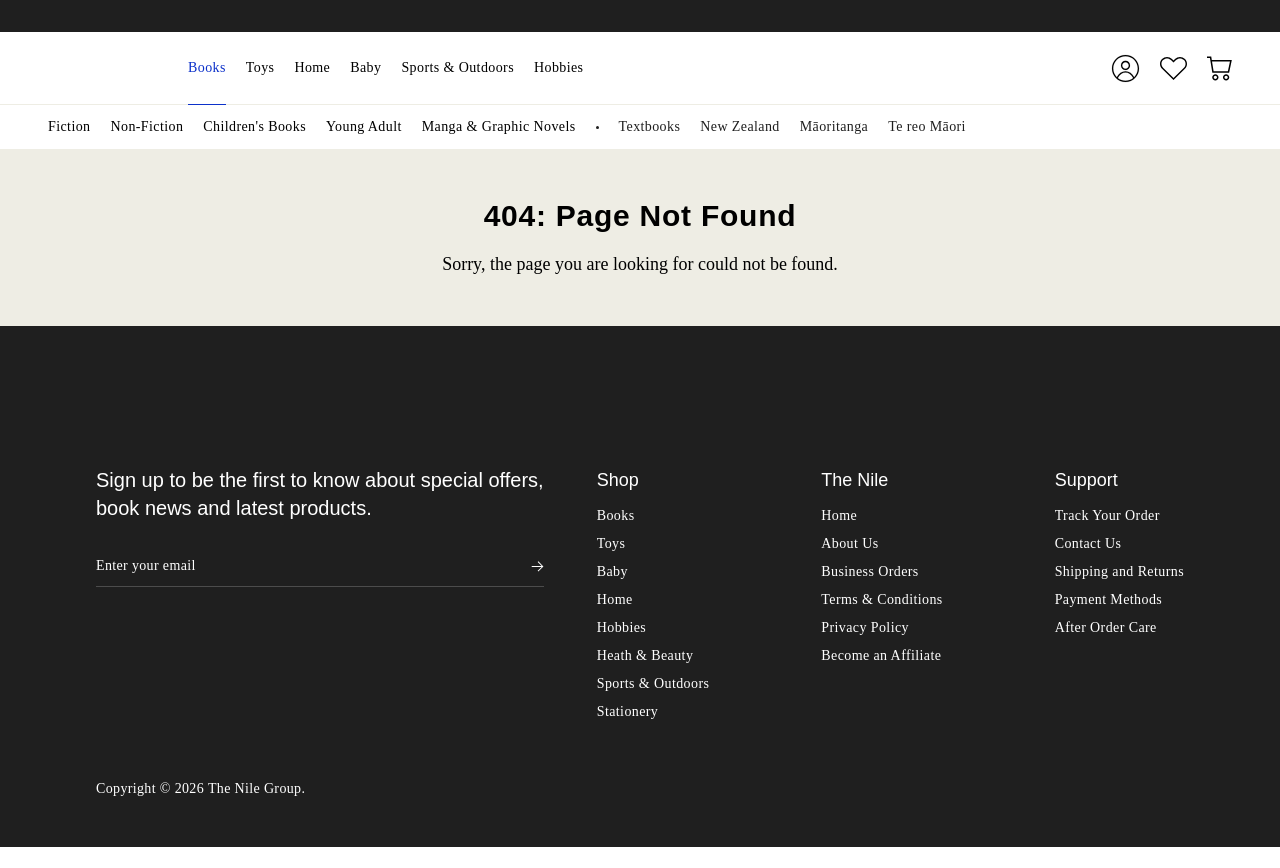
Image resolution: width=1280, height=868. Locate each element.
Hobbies (558, 67)
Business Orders (869, 571)
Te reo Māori (927, 126)
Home (312, 67)
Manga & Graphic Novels (499, 126)
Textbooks (650, 126)
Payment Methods (1109, 599)
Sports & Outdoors (457, 67)
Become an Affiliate (881, 655)
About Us (849, 543)
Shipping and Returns (1119, 571)
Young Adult (364, 126)
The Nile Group (255, 809)
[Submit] (1048, 68)
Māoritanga (834, 126)
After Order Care (1106, 627)
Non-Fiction (146, 126)
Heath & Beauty (645, 655)
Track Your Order (1107, 515)
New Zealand (739, 126)
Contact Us (1088, 543)
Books (207, 67)
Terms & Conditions (881, 599)
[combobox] (835, 68)
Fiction (69, 126)
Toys (260, 67)
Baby (365, 67)
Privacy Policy (865, 627)
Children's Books (254, 126)
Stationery (628, 711)
